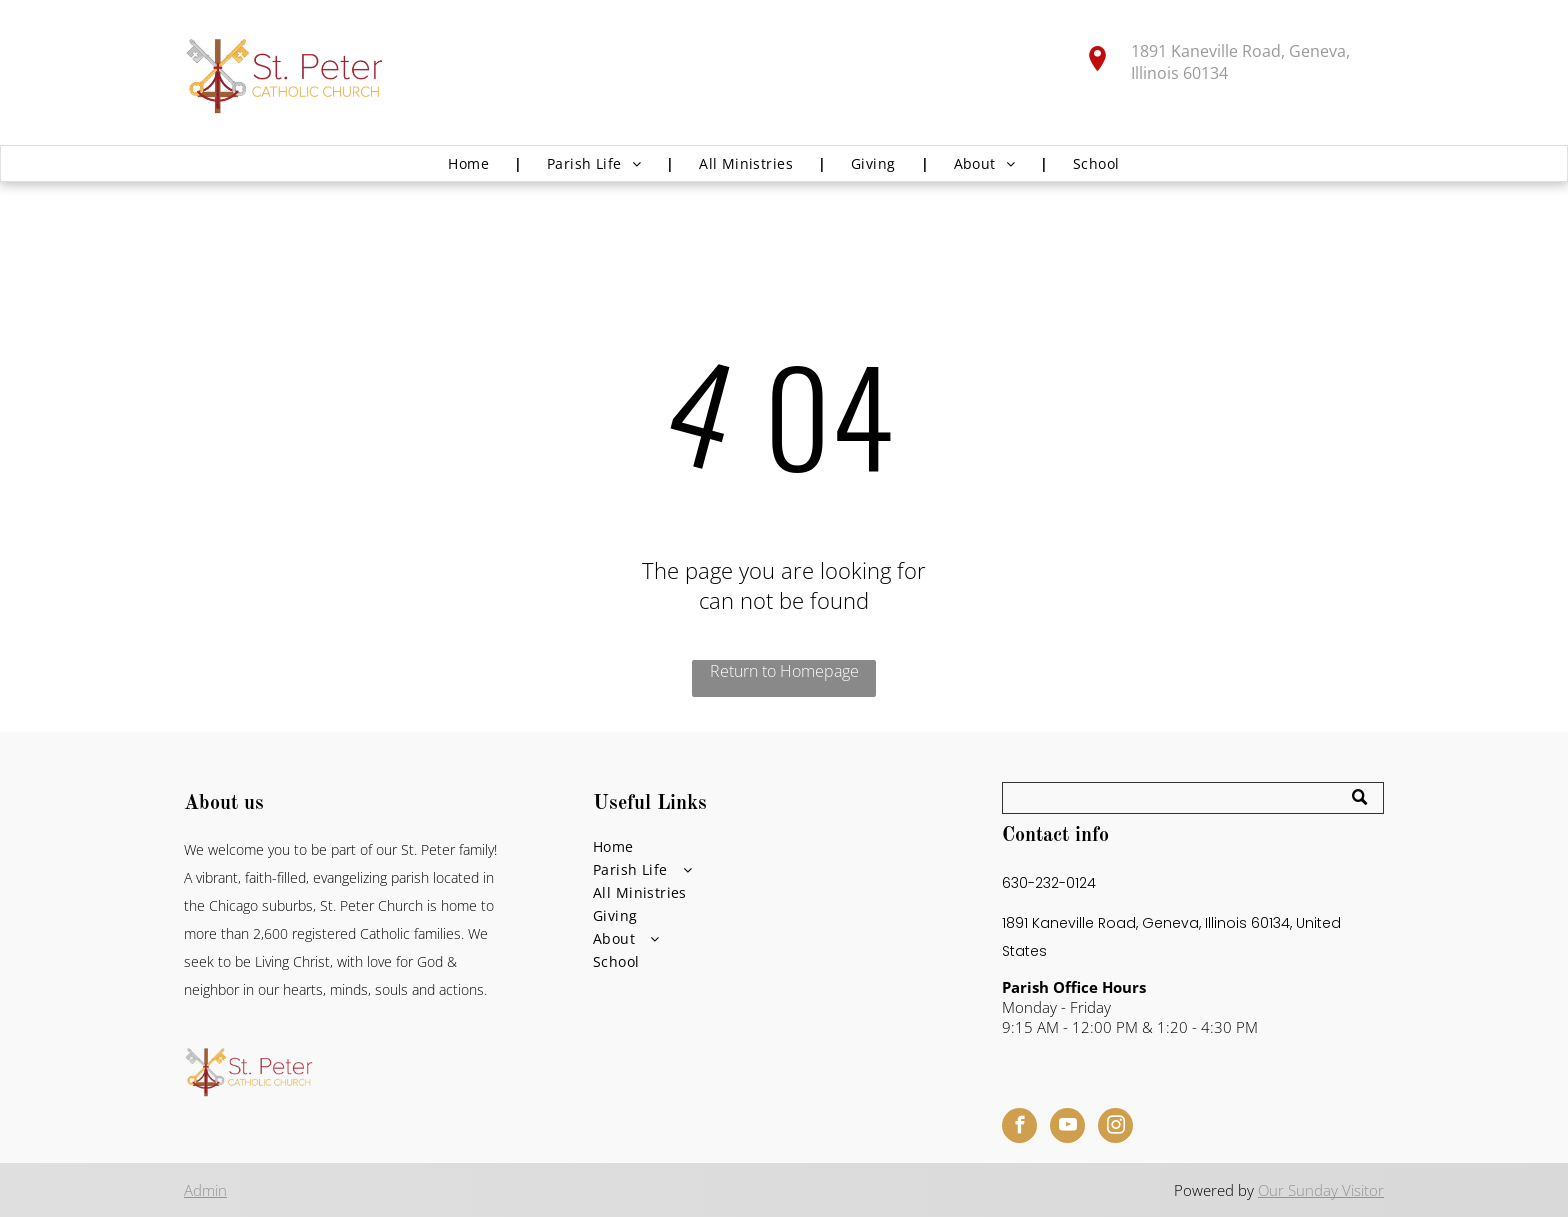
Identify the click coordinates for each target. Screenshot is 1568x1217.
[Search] (1193, 798)
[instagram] (1115, 1128)
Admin (205, 1190)
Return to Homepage (784, 671)
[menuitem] (472, 163)
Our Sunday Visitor (1321, 1190)
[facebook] (1019, 1128)
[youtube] (1067, 1128)
